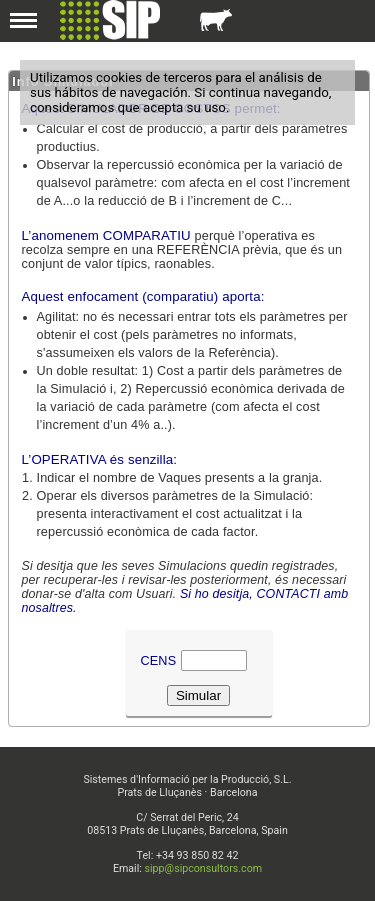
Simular (198, 695)
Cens (159, 661)
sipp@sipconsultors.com (204, 868)
